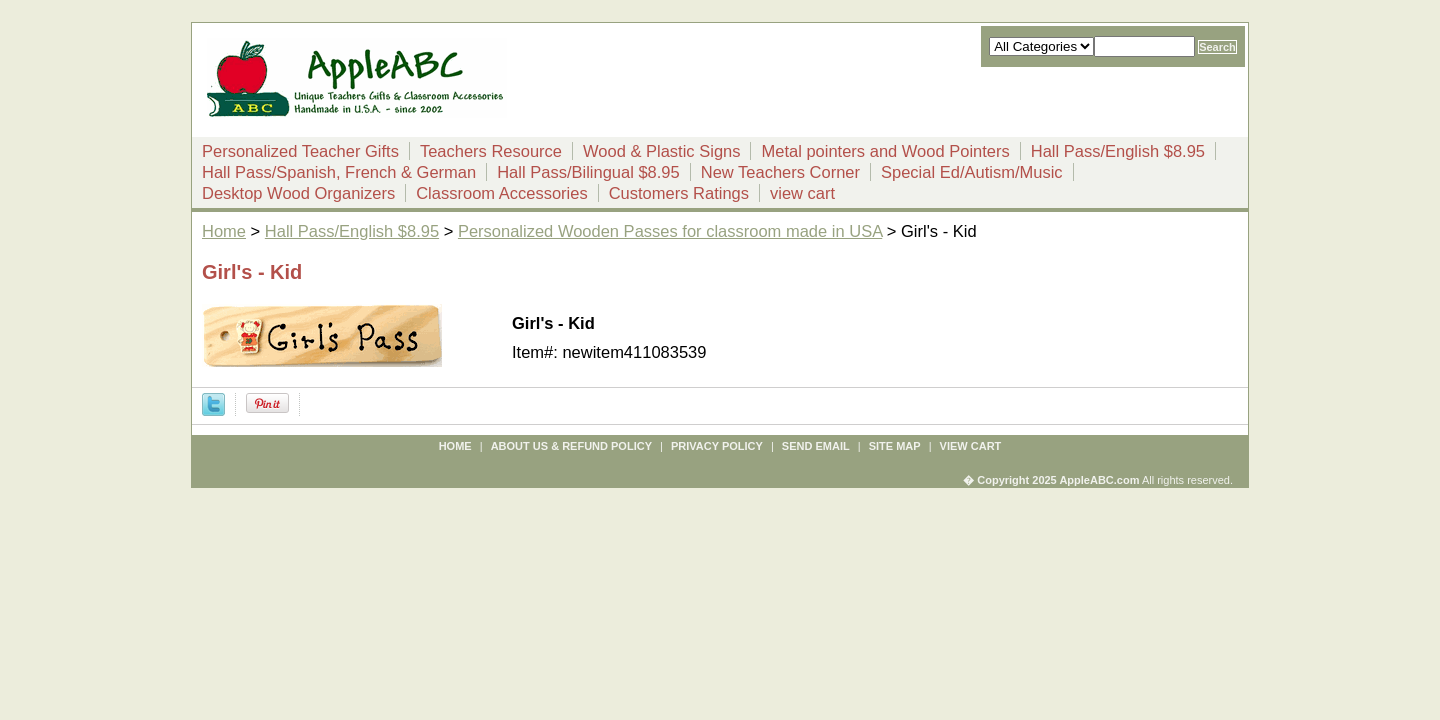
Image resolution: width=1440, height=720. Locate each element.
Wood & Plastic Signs (661, 151)
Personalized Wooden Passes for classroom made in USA (670, 231)
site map (895, 446)
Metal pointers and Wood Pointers (885, 151)
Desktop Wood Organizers (298, 193)
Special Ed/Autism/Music (972, 172)
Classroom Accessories (501, 193)
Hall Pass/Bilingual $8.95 (588, 172)
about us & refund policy (571, 446)
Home (224, 231)
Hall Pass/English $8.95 (1118, 151)
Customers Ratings (679, 193)
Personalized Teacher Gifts (300, 151)
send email (816, 446)
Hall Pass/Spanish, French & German (339, 172)
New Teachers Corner (780, 172)
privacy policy (717, 446)
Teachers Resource (491, 151)
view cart (802, 193)
